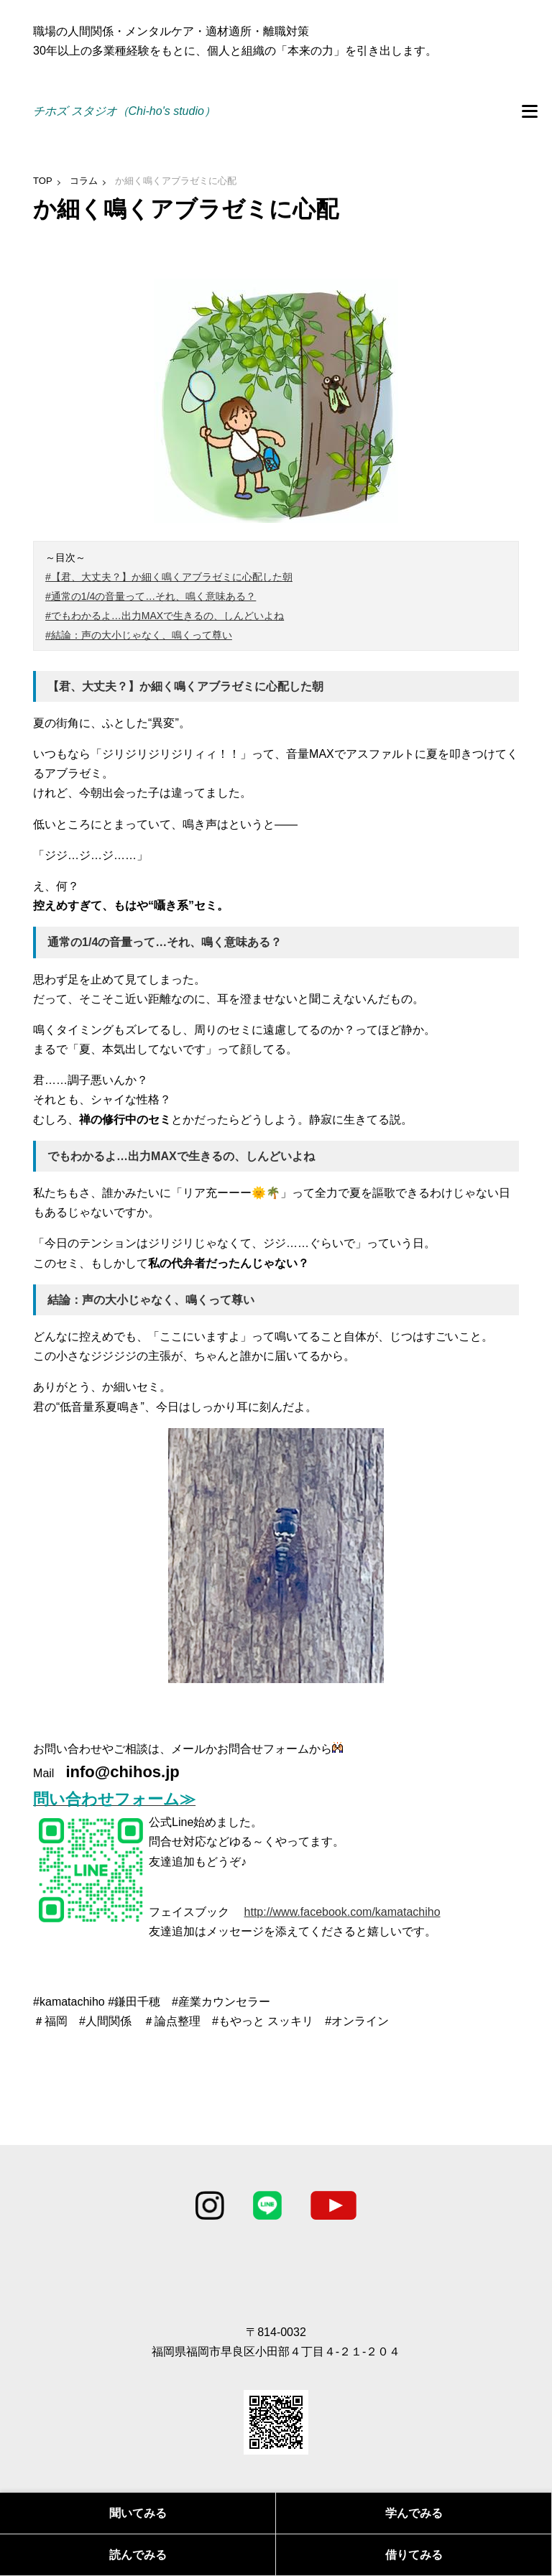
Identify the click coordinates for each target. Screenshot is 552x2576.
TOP (42, 180)
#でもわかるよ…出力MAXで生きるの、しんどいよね (164, 615)
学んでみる (414, 2513)
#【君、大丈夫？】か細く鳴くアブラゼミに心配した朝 (169, 577)
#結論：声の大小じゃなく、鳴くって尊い (138, 635)
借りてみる (414, 2555)
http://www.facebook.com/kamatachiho (342, 1912)
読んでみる (138, 2555)
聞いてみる (138, 2513)
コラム (84, 180)
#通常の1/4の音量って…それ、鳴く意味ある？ (150, 596)
